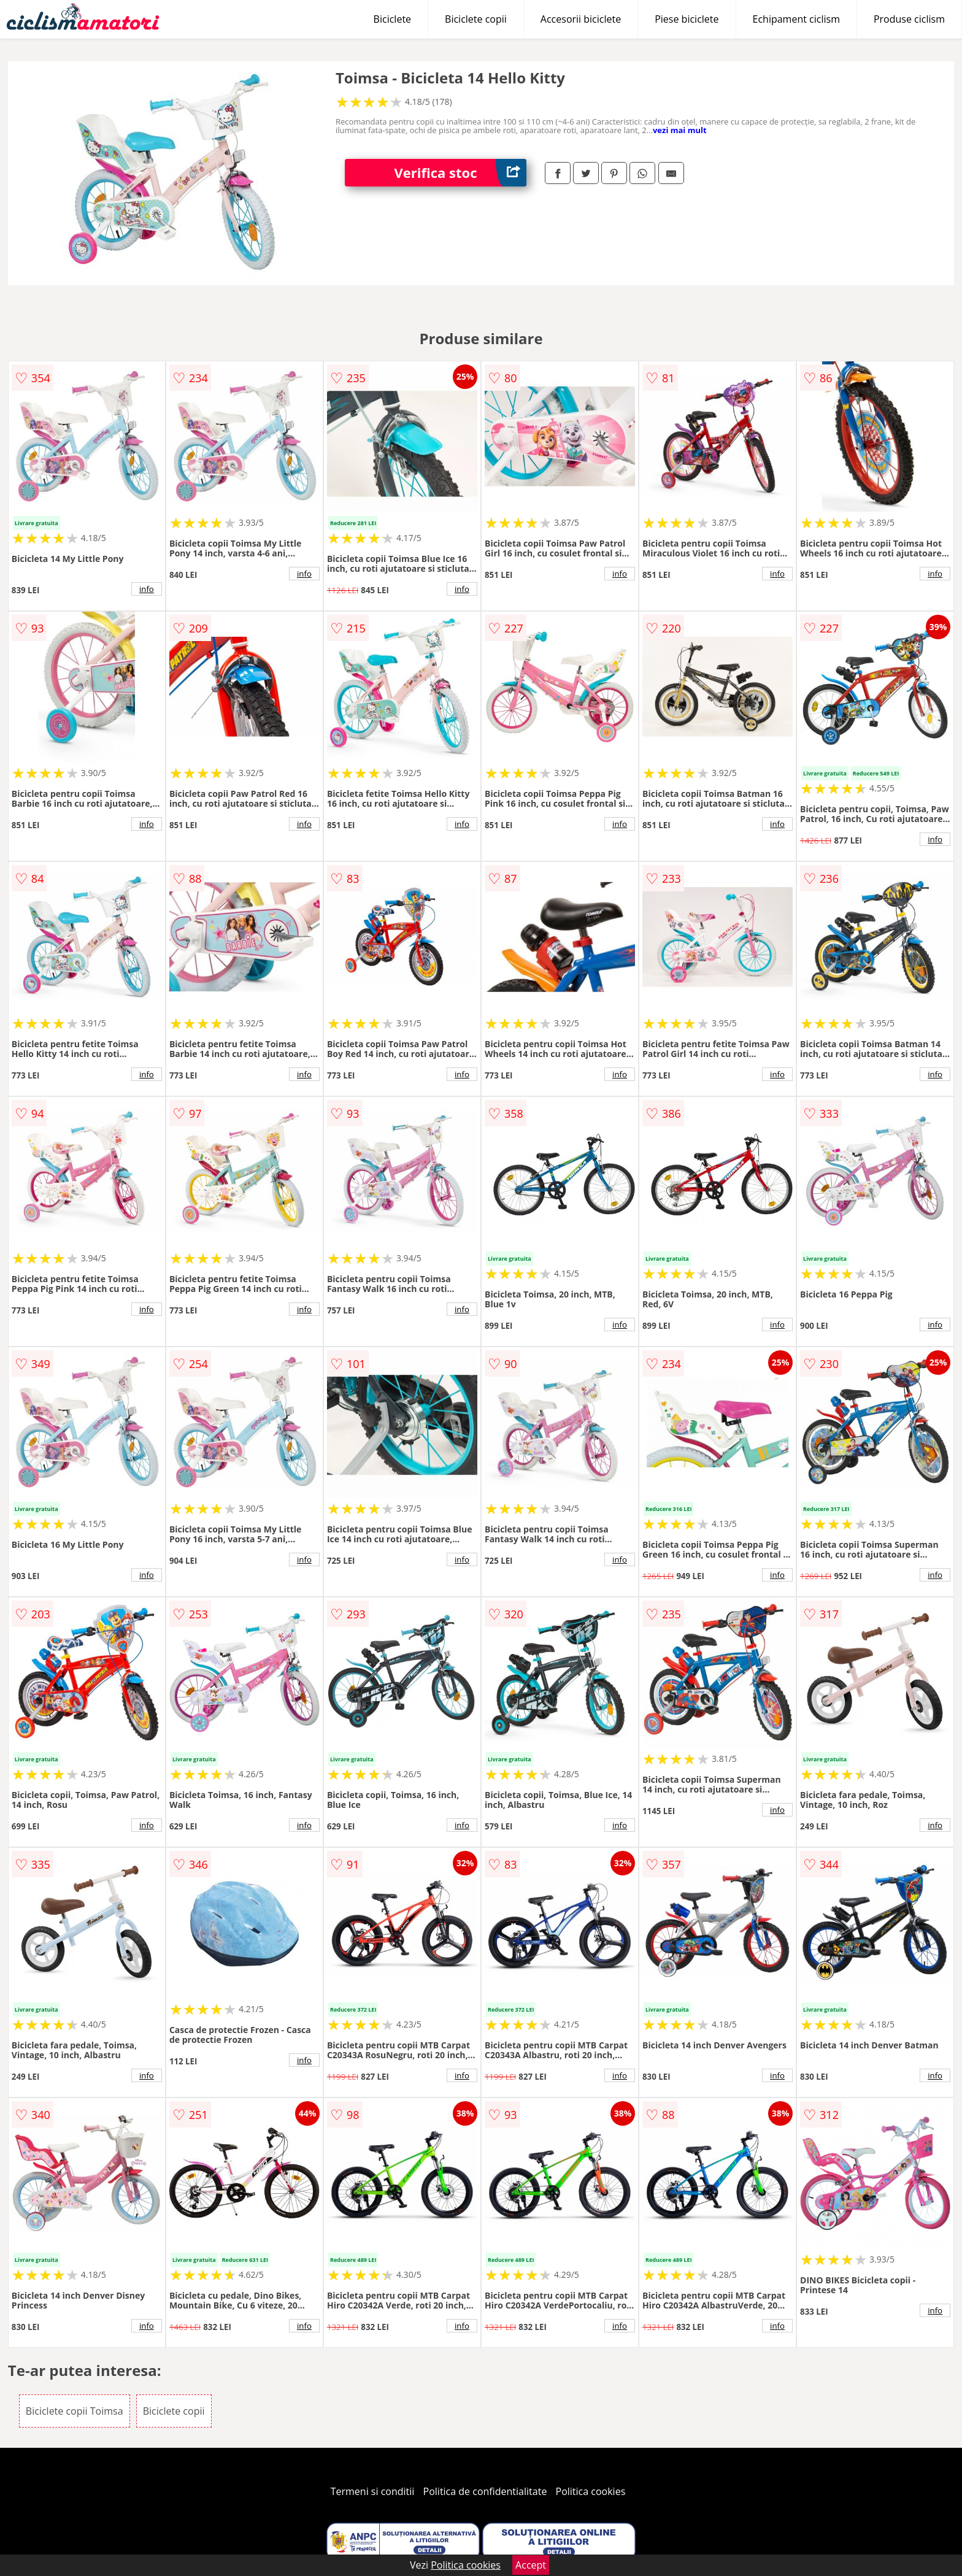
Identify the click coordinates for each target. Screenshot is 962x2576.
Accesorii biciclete (581, 19)
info (146, 588)
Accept (530, 2565)
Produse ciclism (909, 19)
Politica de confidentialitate (485, 2491)
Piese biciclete (686, 19)
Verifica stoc (460, 172)
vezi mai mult (680, 130)
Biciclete (392, 19)
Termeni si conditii (373, 2491)
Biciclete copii (476, 19)
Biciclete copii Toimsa (74, 2411)
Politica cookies (591, 2491)
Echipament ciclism (796, 19)
